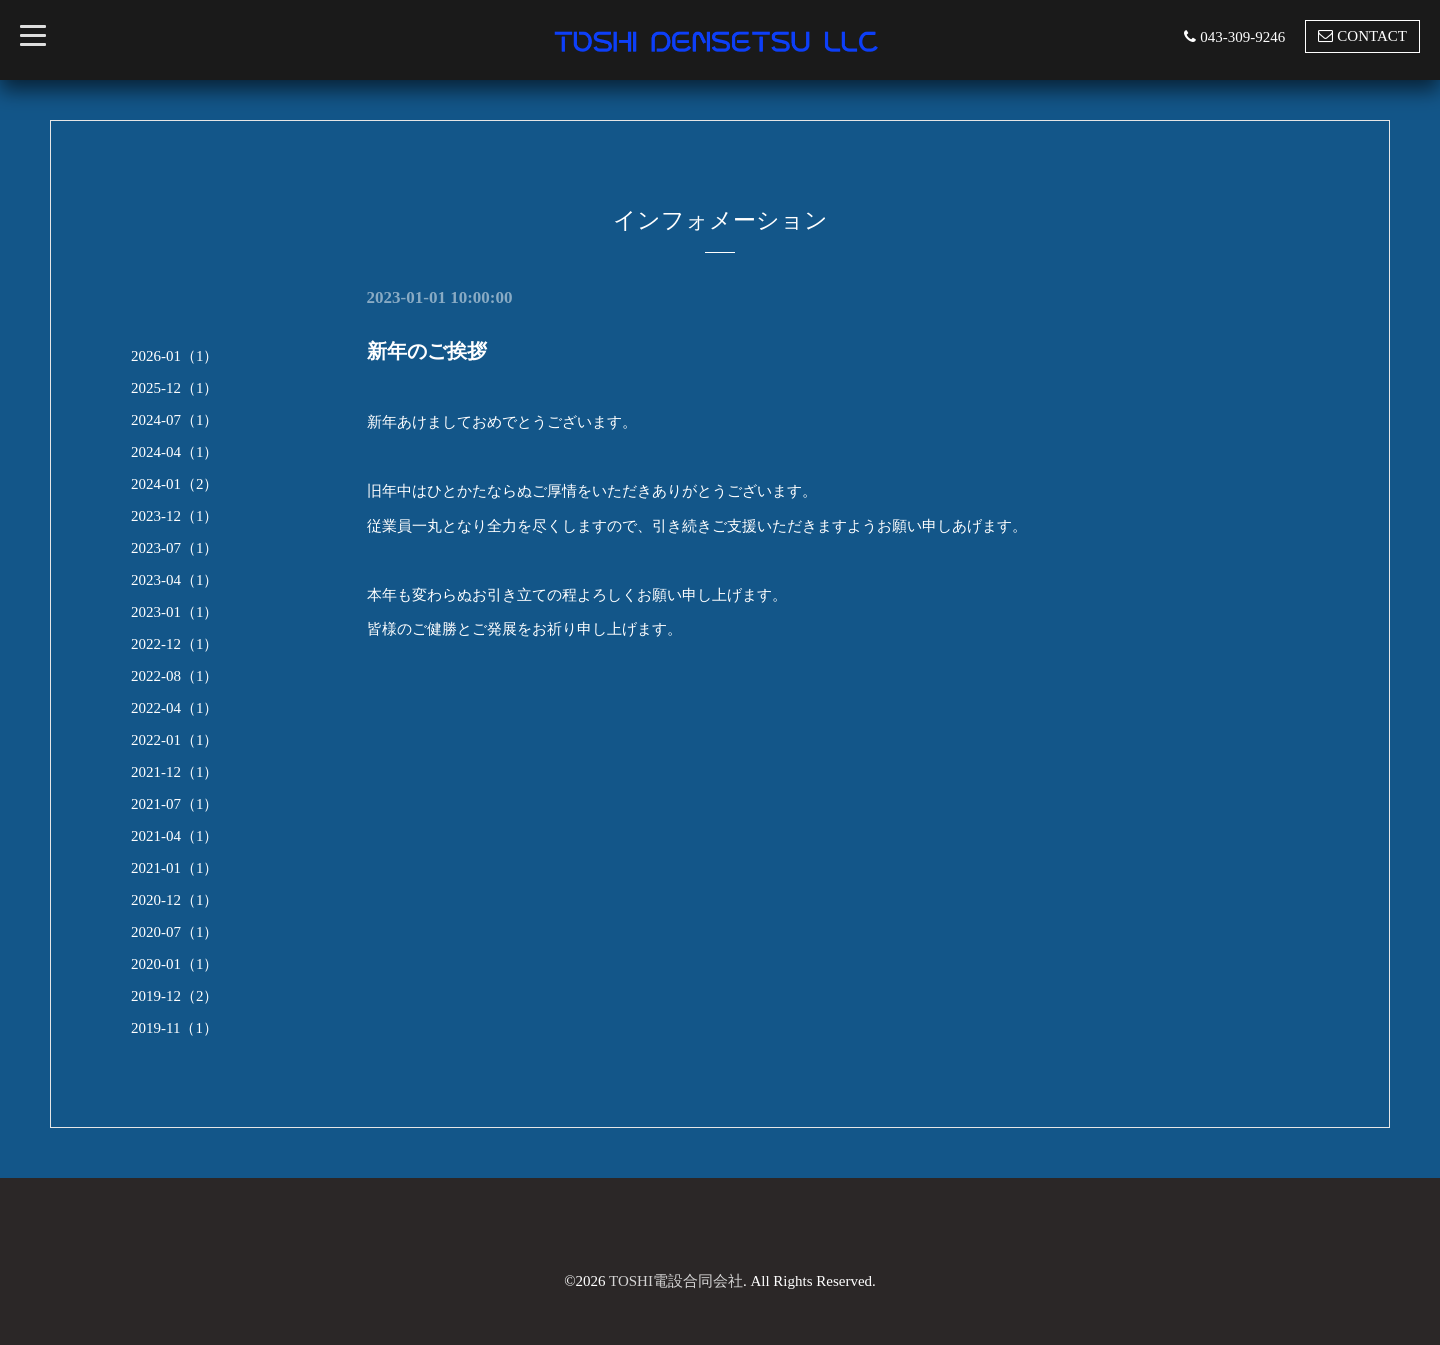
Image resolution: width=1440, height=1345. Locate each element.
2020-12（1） (175, 900)
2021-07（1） (175, 804)
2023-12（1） (175, 516)
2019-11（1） (174, 1028)
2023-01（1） (175, 612)
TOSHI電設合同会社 (676, 1281)
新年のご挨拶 (427, 351)
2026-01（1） (175, 356)
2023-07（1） (175, 548)
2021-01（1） (175, 868)
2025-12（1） (175, 388)
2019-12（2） (175, 996)
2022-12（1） (175, 644)
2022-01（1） (175, 740)
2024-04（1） (175, 452)
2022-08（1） (175, 676)
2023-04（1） (175, 580)
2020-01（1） (175, 964)
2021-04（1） (175, 836)
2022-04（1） (175, 708)
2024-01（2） (175, 484)
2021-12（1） (175, 772)
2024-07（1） (175, 420)
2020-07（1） (175, 932)
